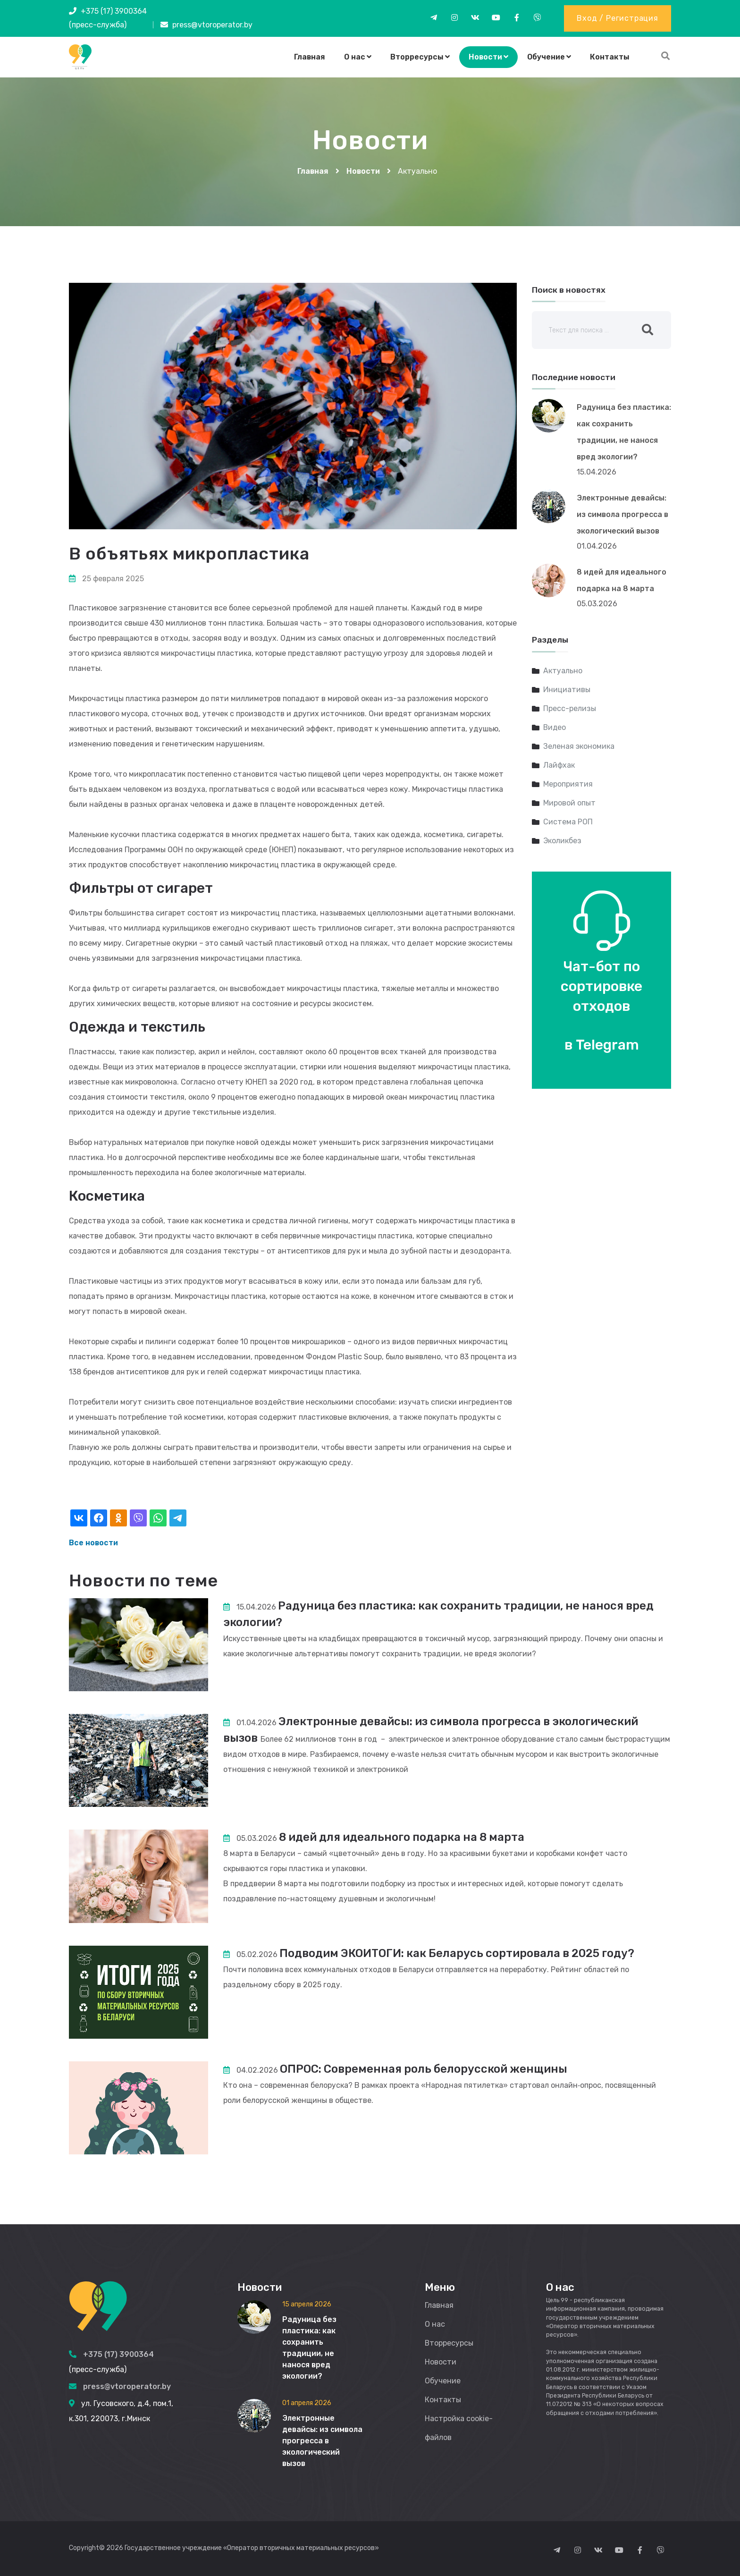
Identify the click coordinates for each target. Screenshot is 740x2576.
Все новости (93, 1542)
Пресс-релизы (569, 708)
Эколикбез (562, 840)
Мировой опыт (569, 802)
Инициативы (566, 689)
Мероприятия (568, 784)
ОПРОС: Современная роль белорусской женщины (425, 2069)
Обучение (549, 56)
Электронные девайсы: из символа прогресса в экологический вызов (622, 514)
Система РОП (568, 821)
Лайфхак (559, 765)
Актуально (562, 670)
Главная (309, 56)
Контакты (610, 56)
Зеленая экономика (578, 746)
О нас (357, 56)
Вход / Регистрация (617, 18)
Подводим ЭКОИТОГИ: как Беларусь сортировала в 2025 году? (459, 1953)
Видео (555, 727)
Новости (488, 56)
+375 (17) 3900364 (114, 11)
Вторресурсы (420, 56)
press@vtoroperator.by (212, 24)
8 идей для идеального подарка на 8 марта (403, 1837)
